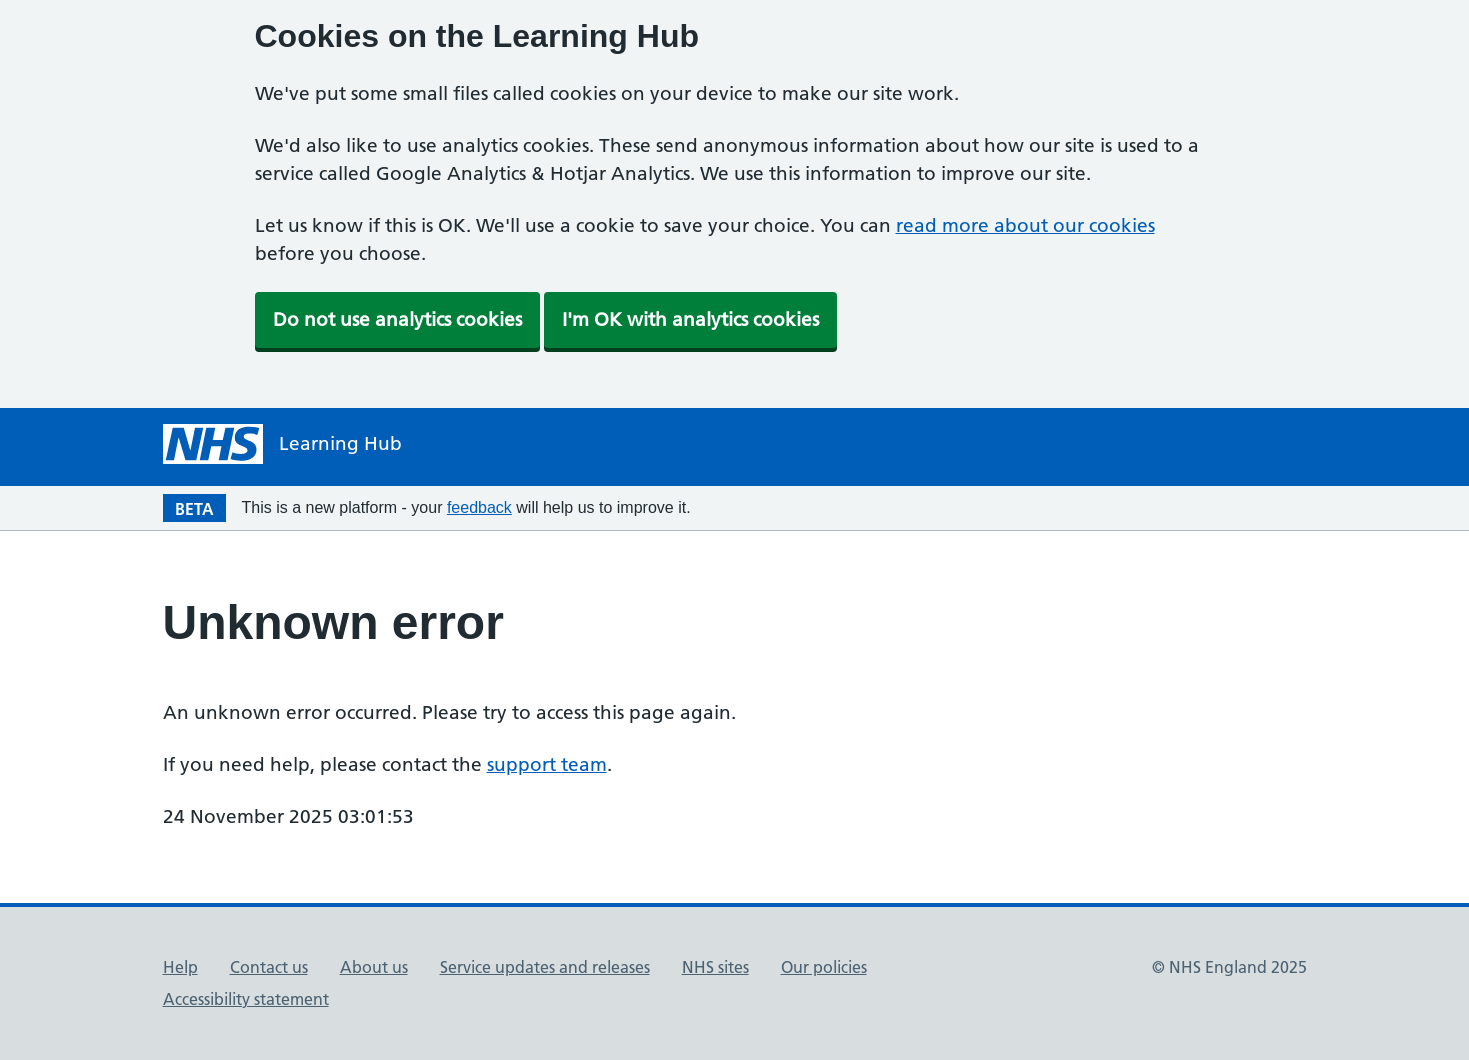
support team (547, 764)
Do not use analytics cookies (397, 319)
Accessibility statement (246, 999)
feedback (479, 507)
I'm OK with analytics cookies (690, 319)
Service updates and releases (545, 967)
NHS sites (715, 967)
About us (374, 967)
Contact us (269, 967)
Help (180, 967)
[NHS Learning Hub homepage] (282, 444)
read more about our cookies (1025, 225)
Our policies (824, 967)
